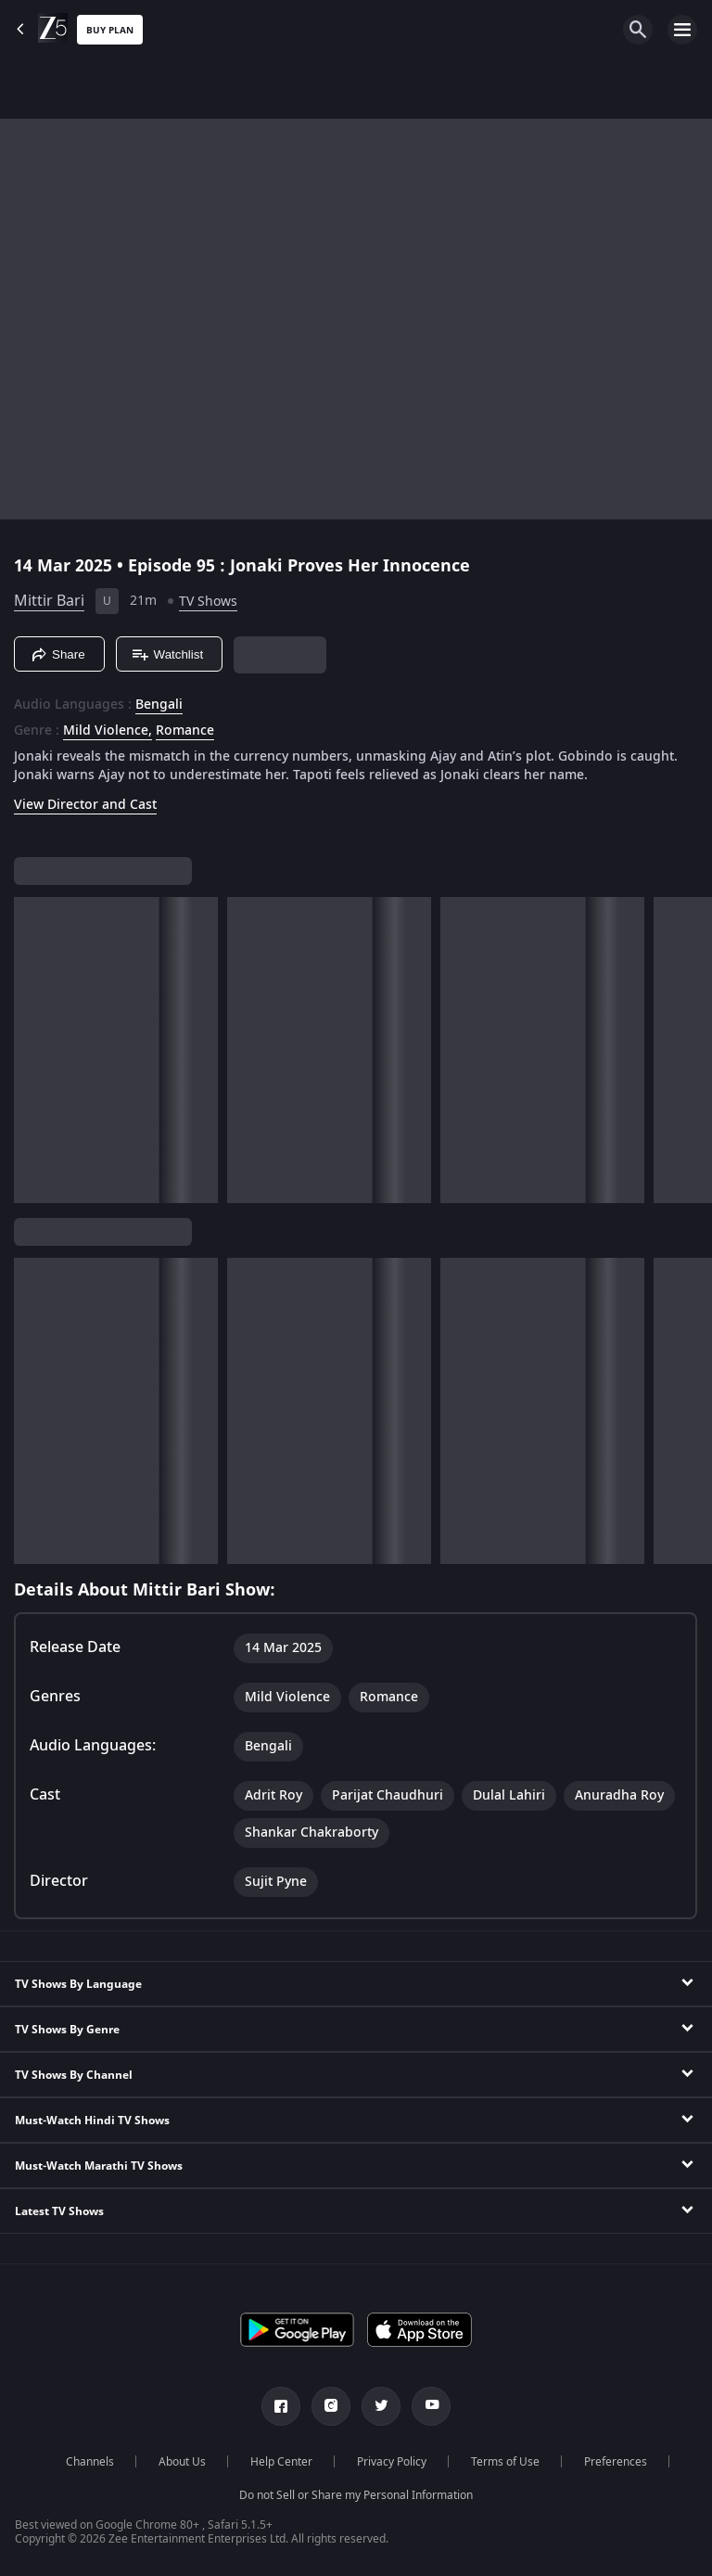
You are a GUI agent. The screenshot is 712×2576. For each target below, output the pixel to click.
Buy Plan (110, 30)
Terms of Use (505, 2462)
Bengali (159, 705)
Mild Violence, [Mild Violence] (107, 731)
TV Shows (208, 601)
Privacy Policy (391, 2462)
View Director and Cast (85, 804)
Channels (90, 2462)
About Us (182, 2462)
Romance (185, 731)
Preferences (615, 2462)
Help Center (281, 2462)
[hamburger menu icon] (682, 30)
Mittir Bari (49, 601)
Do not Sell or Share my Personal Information (356, 2495)
